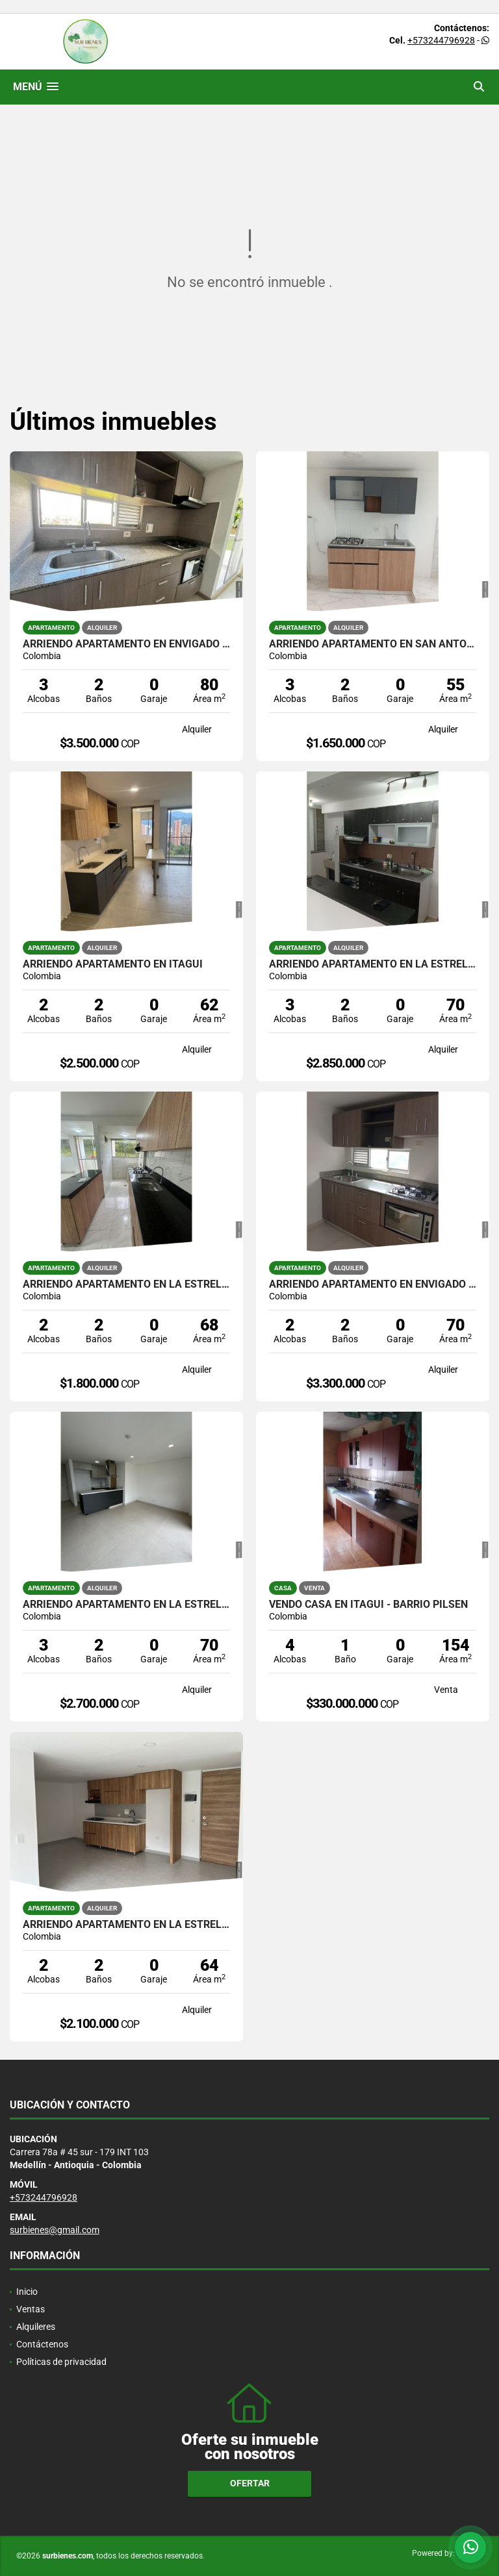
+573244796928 (441, 40)
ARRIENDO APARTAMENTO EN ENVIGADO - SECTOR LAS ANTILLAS (126, 644)
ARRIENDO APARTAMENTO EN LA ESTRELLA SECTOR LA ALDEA (126, 1284)
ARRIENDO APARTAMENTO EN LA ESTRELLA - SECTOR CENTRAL (126, 1924)
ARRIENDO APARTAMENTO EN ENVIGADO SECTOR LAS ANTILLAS (372, 1284)
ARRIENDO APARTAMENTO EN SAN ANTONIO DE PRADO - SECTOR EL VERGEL (372, 644)
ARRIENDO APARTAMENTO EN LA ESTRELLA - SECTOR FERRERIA (372, 964)
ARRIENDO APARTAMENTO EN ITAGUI (113, 964)
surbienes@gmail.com (54, 2230)
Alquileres (35, 2326)
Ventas (30, 2309)
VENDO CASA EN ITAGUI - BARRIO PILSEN (368, 1604)
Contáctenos (42, 2344)
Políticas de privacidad (61, 2362)
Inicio (27, 2291)
